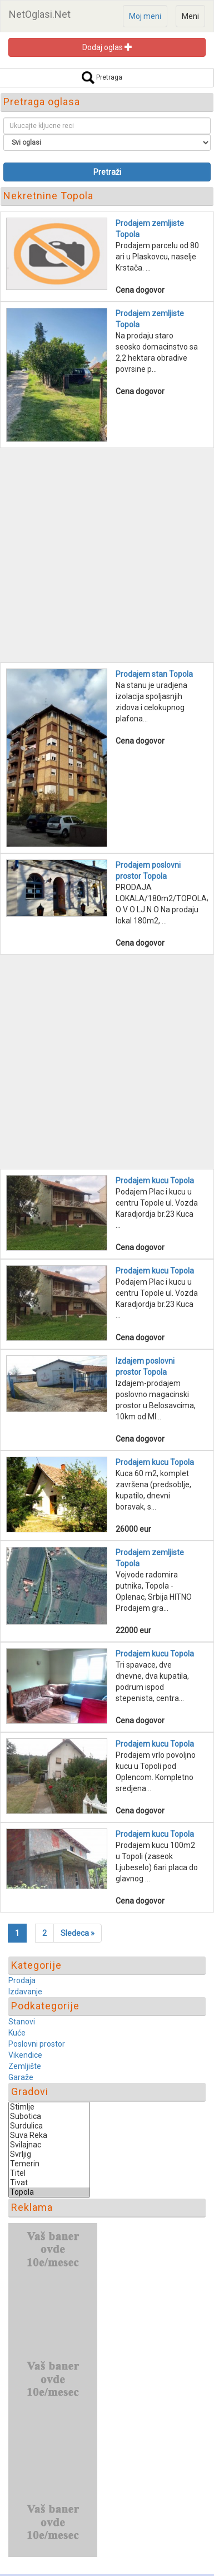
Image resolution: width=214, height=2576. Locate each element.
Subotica (49, 2116)
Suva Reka (49, 2135)
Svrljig (49, 2154)
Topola (49, 2192)
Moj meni (145, 16)
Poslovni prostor (36, 2043)
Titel (49, 2173)
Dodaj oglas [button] (107, 47)
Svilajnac (49, 2145)
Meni (190, 16)
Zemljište (24, 2066)
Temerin (49, 2164)
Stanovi (21, 2021)
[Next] (77, 1933)
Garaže (20, 2077)
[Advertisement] (107, 555)
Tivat (49, 2182)
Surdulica (49, 2126)
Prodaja (22, 1980)
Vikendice (25, 2055)
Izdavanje (25, 1991)
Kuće (17, 2032)
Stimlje (49, 2107)
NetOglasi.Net (40, 14)
